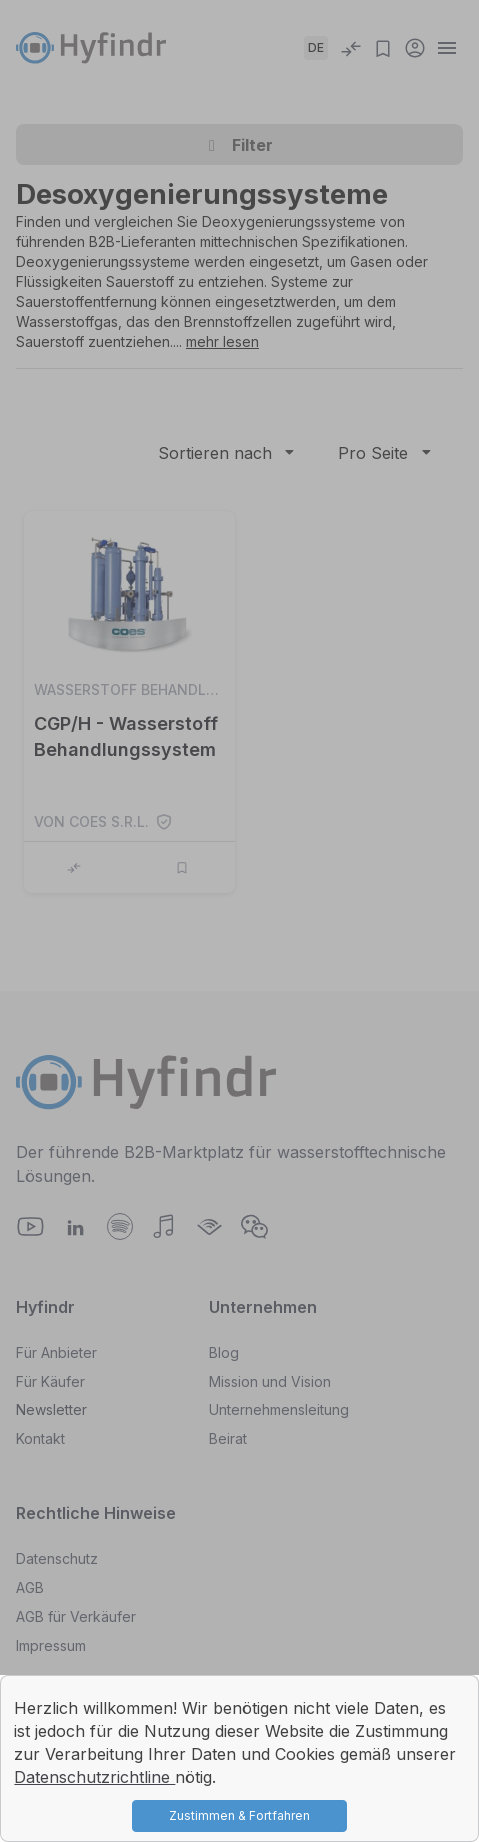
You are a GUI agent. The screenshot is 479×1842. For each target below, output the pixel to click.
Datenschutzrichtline (94, 1777)
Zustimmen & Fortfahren (239, 1815)
